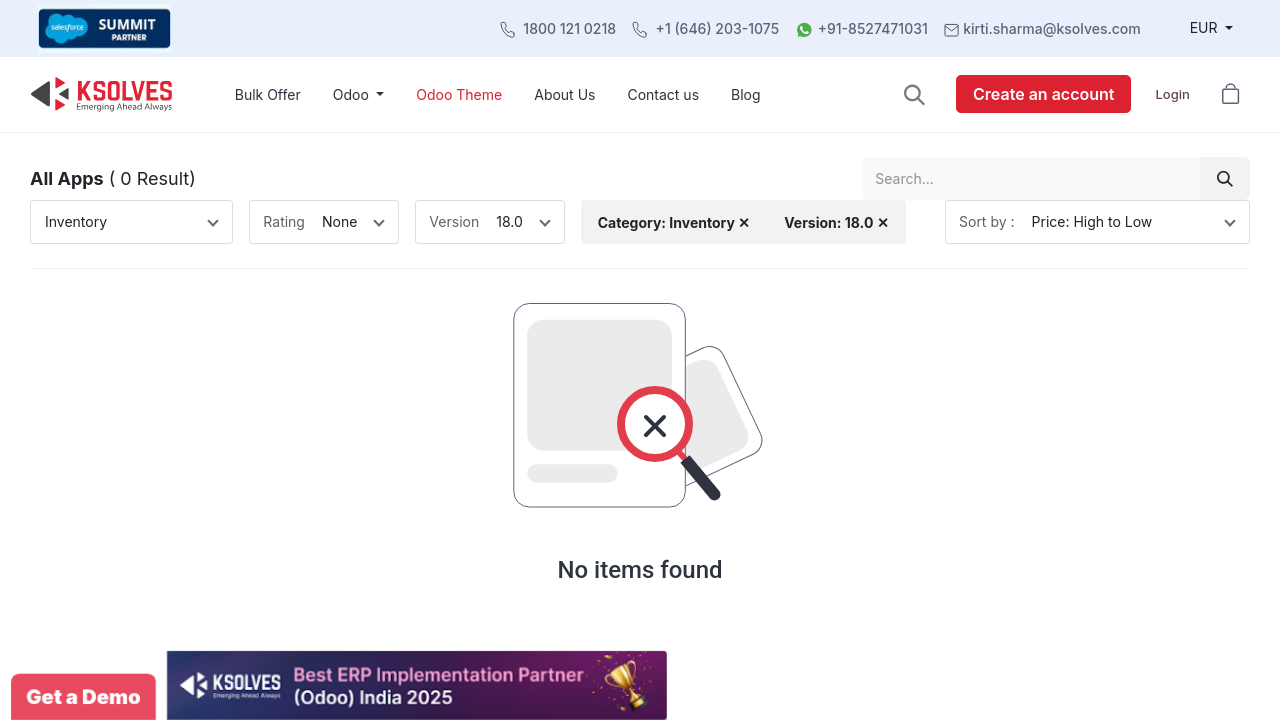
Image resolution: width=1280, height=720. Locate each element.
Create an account (1043, 94)
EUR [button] (1206, 27)
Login (1172, 94)
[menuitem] (268, 94)
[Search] (1225, 178)
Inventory (76, 221)
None (339, 221)
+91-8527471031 (873, 28)
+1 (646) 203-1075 (718, 28)
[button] (914, 94)
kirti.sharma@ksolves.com (1051, 28)
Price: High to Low (1092, 221)
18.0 (509, 221)
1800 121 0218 (569, 28)
